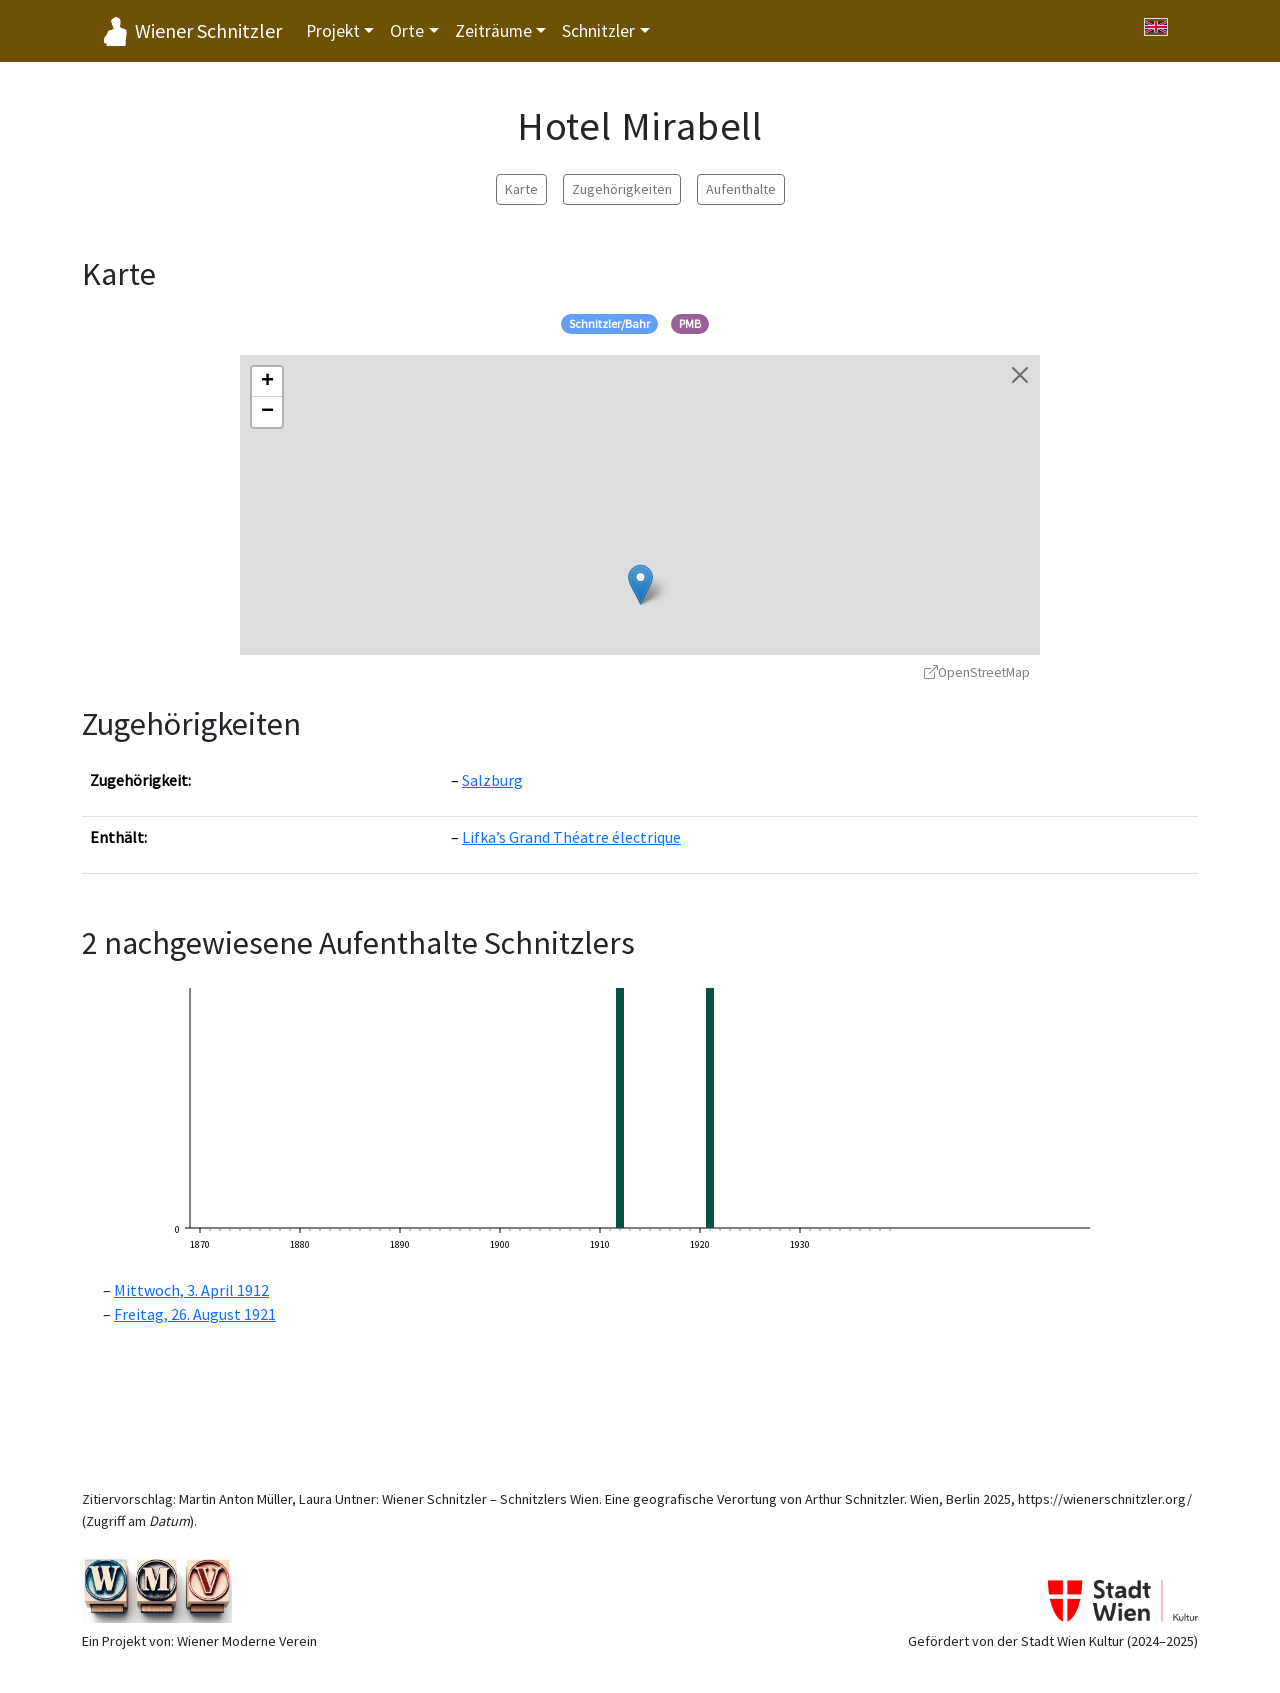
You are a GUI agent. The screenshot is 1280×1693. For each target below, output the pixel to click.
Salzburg (492, 780)
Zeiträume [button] (493, 31)
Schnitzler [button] (598, 31)
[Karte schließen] (1020, 375)
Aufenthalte (741, 189)
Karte (521, 189)
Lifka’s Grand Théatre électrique (571, 837)
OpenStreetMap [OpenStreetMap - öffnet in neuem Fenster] (977, 672)
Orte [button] (407, 31)
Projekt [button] (333, 31)
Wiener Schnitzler (208, 30)
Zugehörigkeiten (622, 189)
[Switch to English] (1156, 27)
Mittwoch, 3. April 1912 (191, 1290)
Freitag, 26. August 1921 (195, 1314)
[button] (640, 584)
